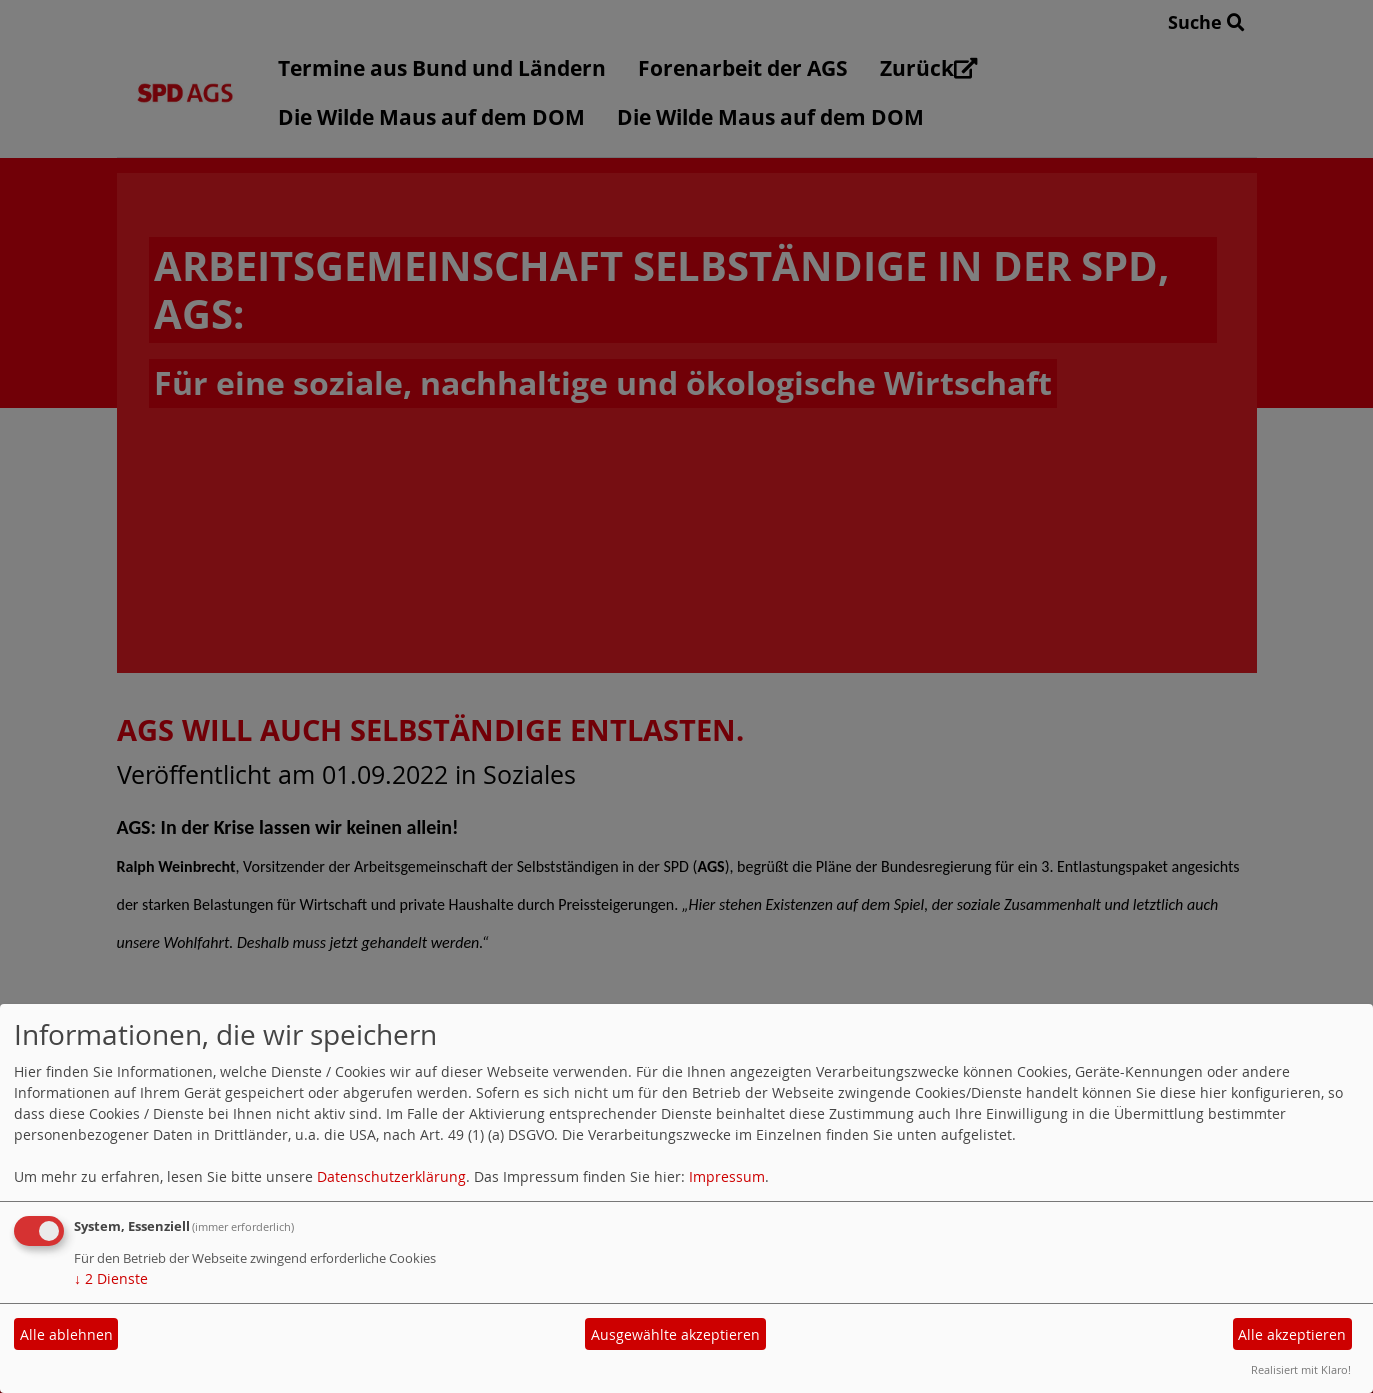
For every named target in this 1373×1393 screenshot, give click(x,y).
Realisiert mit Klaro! (1301, 1369)
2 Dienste (111, 1278)
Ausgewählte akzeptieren (675, 1334)
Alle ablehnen (66, 1334)
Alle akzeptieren (1292, 1334)
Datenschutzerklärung (391, 1176)
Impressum (727, 1176)
